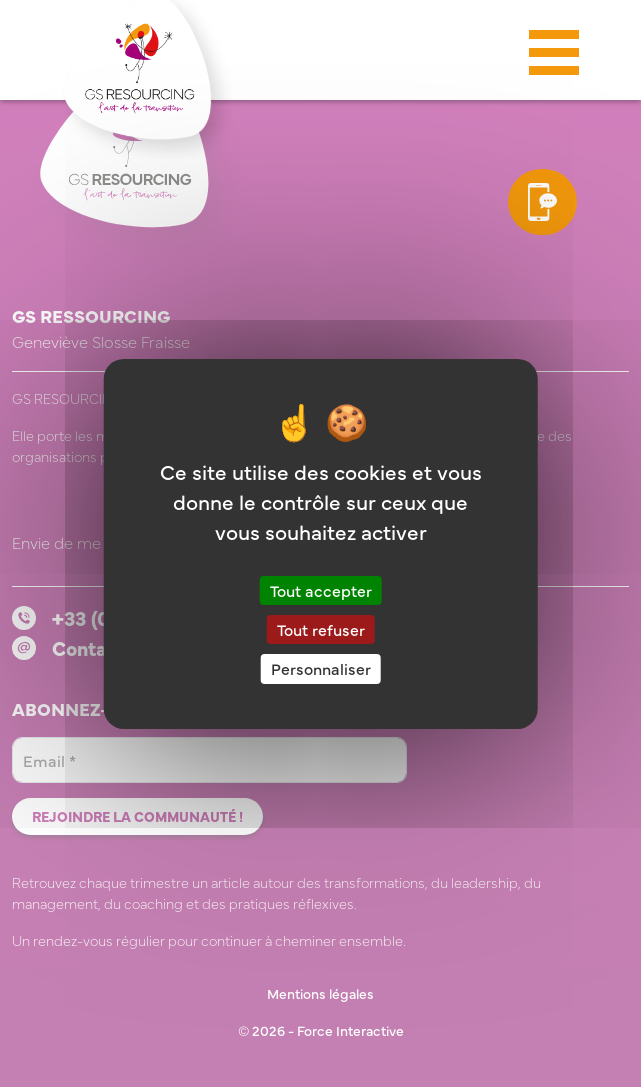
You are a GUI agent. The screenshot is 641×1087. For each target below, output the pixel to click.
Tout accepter (321, 590)
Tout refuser (321, 629)
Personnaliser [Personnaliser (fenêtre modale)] (321, 668)
